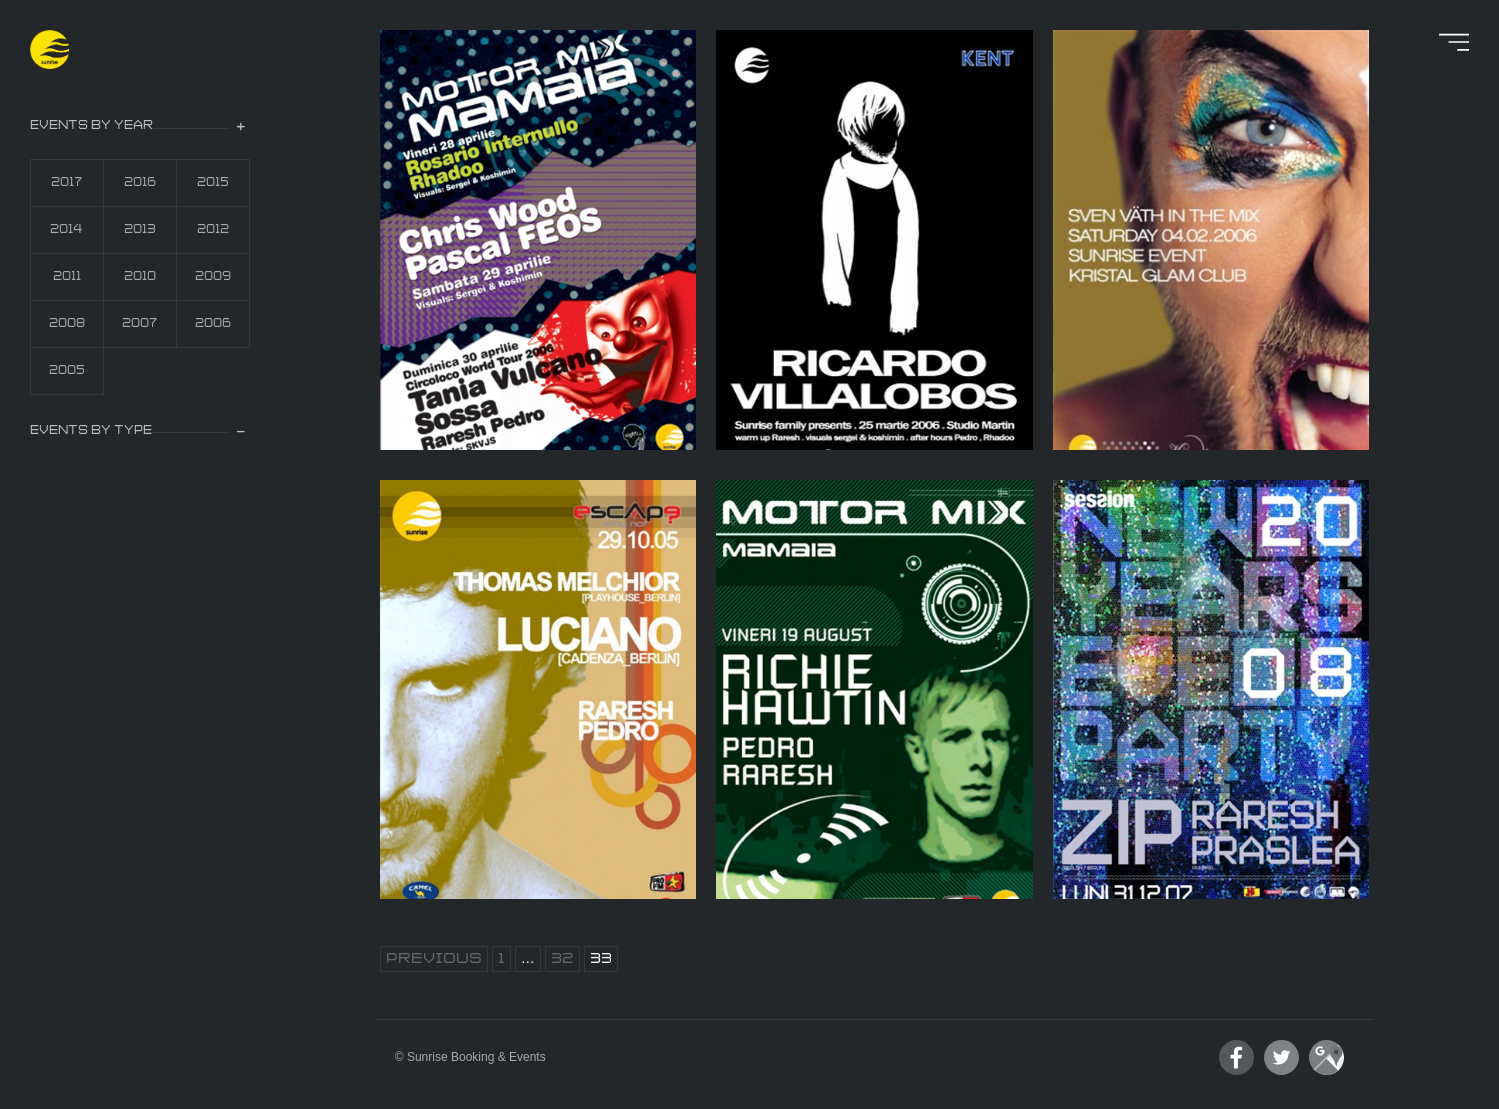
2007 (139, 323)
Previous (434, 959)
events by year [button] (91, 125)
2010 (140, 276)
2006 (213, 323)
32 (562, 959)
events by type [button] (91, 430)
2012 (213, 229)
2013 (140, 229)
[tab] (140, 127)
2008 (67, 323)
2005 (67, 370)
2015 (213, 182)
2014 (66, 229)
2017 (66, 182)
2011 (67, 276)
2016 (140, 182)
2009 (213, 276)
